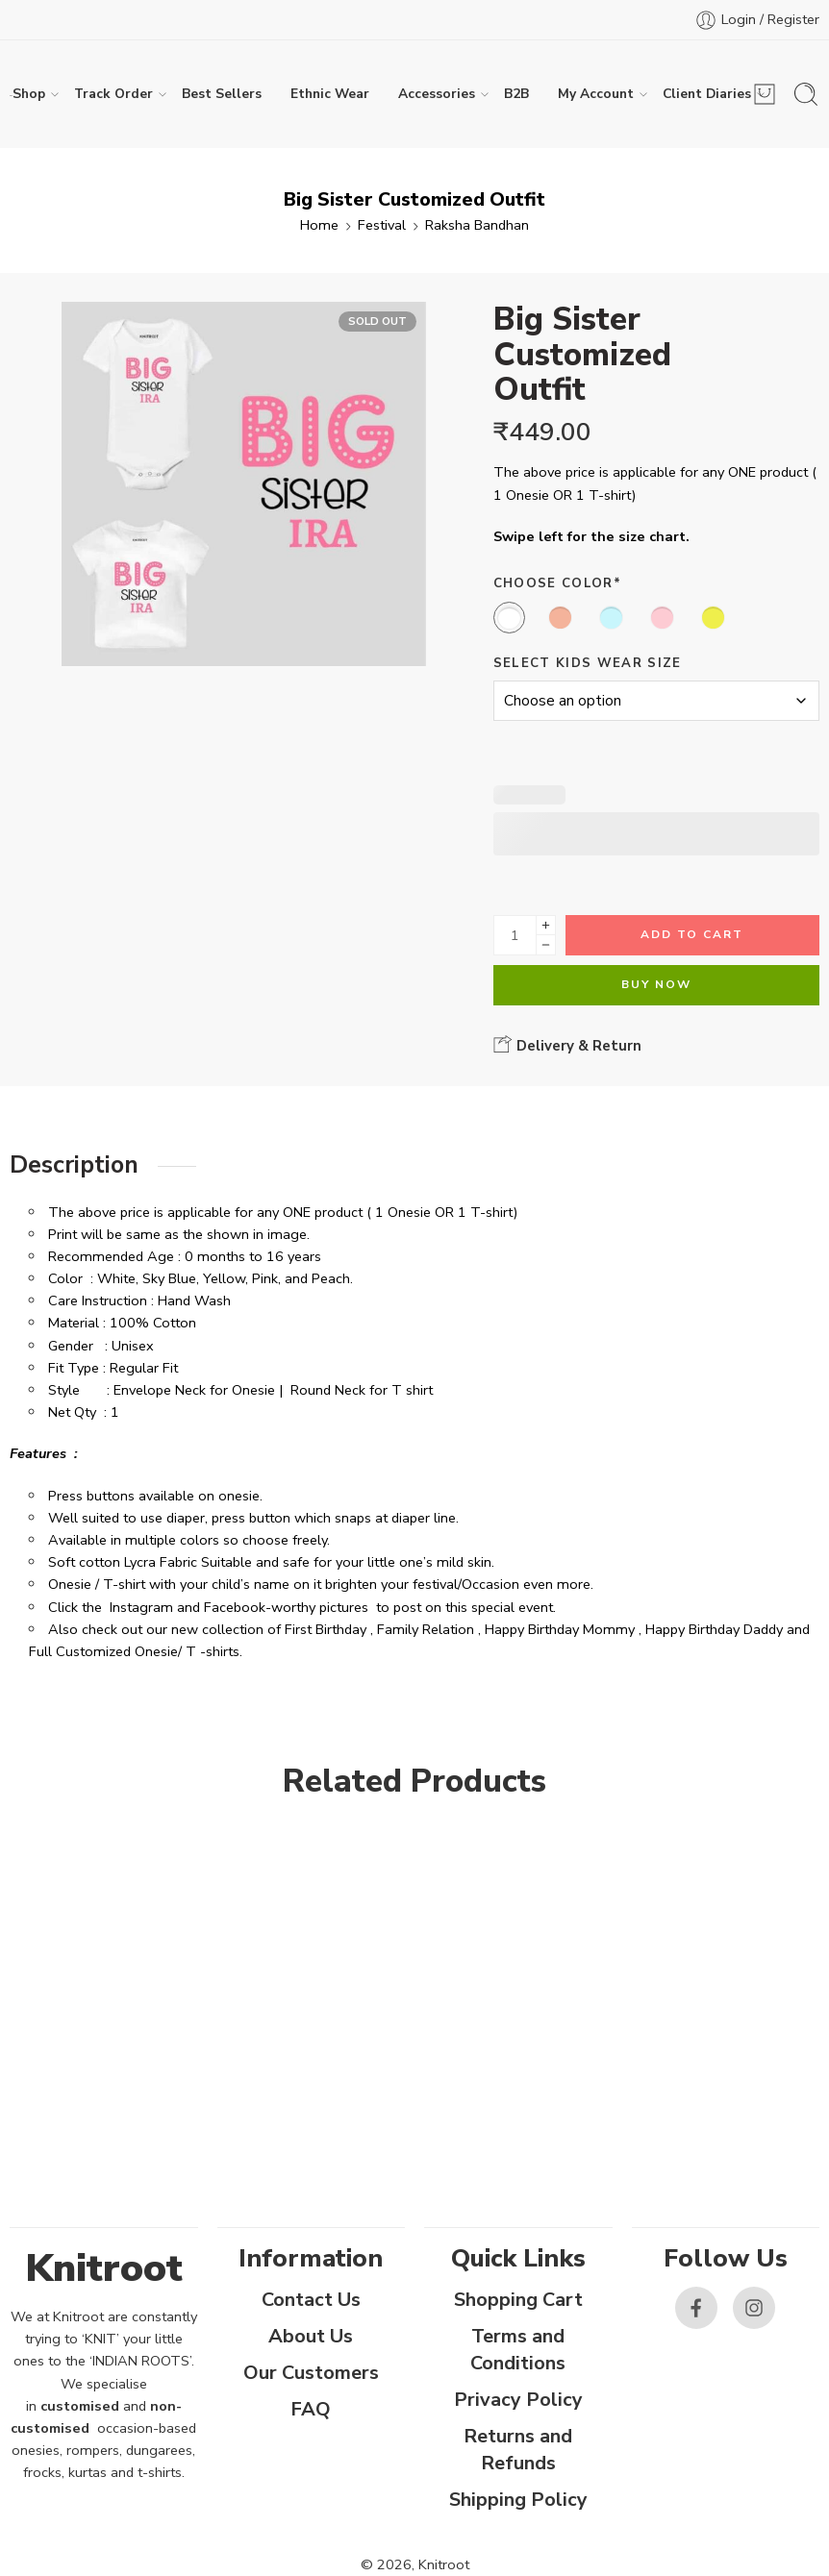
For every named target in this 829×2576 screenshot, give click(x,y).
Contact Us (311, 2300)
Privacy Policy (518, 2400)
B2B (516, 94)
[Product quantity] (515, 935)
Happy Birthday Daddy (714, 1629)
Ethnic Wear (329, 94)
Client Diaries (707, 94)
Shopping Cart (518, 2300)
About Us (310, 2336)
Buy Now (656, 984)
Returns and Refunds (518, 2449)
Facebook (234, 1607)
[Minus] (546, 945)
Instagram (141, 1607)
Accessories (436, 94)
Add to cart (692, 934)
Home (319, 225)
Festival (382, 225)
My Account (596, 94)
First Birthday (325, 1629)
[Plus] (546, 925)
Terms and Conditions (517, 2349)
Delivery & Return (567, 1044)
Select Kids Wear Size (587, 663)
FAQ (310, 2409)
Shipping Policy (518, 2500)
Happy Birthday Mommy (560, 1629)
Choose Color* (557, 583)
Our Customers (311, 2373)
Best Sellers (222, 94)
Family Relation (425, 1629)
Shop (29, 94)
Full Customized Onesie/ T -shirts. (135, 1651)
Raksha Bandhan (477, 225)
